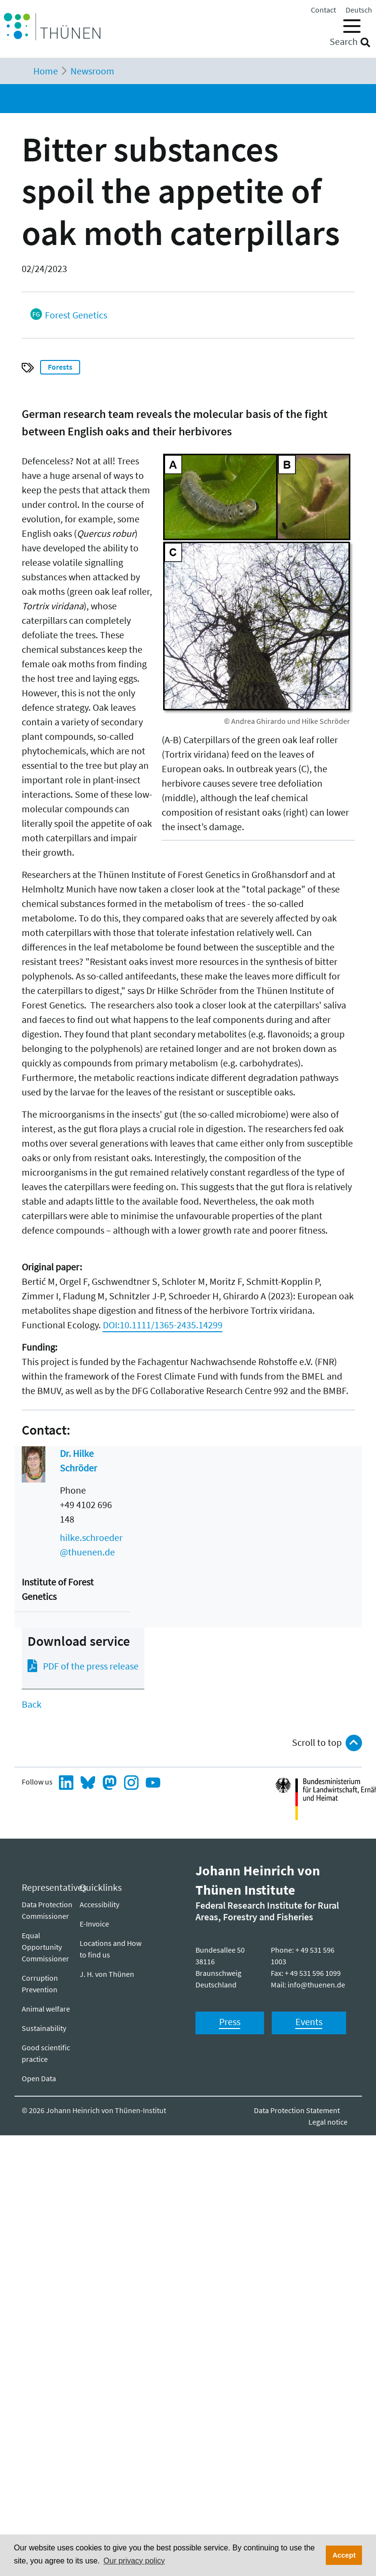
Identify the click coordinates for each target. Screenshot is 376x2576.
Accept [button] (344, 2555)
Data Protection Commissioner (47, 1910)
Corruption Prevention (40, 1983)
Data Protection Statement (297, 2110)
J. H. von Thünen (107, 1974)
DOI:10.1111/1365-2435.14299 (163, 1325)
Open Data (39, 2078)
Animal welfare (46, 2009)
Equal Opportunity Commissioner (45, 1946)
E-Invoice (94, 1923)
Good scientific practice (46, 2053)
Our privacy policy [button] (134, 2561)
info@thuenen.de (316, 1984)
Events (308, 2021)
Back (32, 1704)
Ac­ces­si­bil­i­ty (99, 1904)
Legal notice (328, 2122)
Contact (323, 9)
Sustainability (44, 2028)
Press (229, 2021)
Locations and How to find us (110, 1948)
